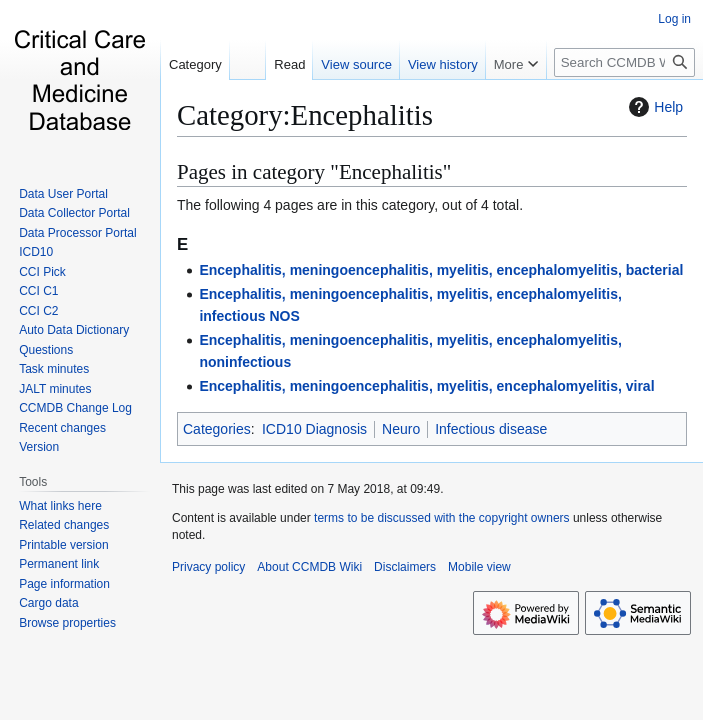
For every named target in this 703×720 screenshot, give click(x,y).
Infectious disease (491, 429)
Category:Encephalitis (305, 115)
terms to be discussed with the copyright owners (441, 518)
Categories (217, 429)
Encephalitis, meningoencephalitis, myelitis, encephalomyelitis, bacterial (441, 270)
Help (653, 107)
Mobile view (479, 567)
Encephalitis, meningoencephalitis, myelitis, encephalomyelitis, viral (426, 386)
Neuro (401, 429)
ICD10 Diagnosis (314, 429)
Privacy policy (208, 567)
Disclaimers (405, 567)
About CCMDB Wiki (309, 567)
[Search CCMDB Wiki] (624, 62)
